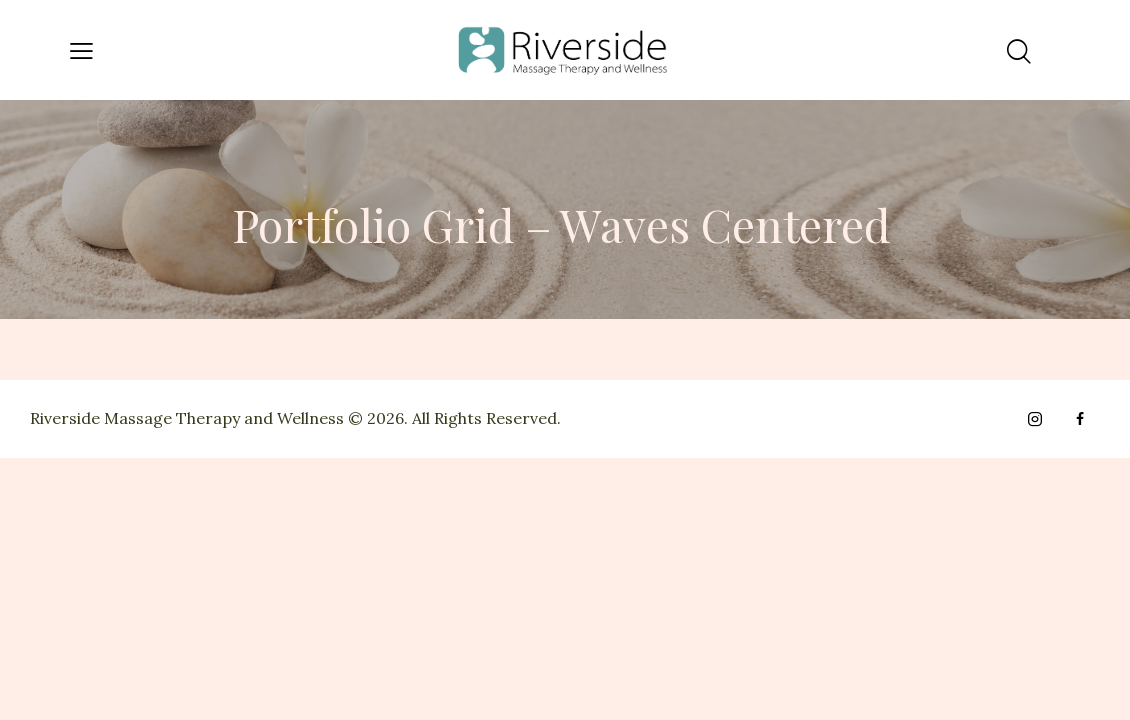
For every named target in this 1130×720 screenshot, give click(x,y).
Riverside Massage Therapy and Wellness (187, 418)
